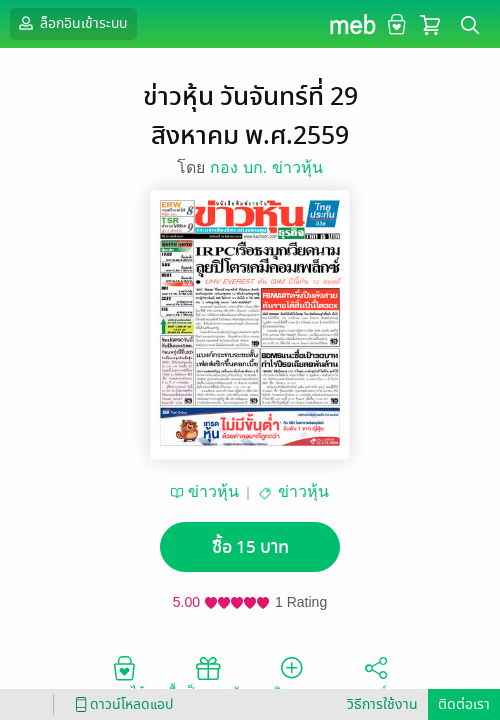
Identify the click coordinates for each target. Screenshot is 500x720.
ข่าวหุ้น (213, 491)
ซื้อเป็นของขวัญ (208, 676)
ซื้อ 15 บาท (250, 547)
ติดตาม (292, 676)
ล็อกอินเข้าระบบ (71, 23)
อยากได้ (124, 676)
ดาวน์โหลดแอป (121, 704)
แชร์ (376, 676)
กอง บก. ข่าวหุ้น (266, 167)
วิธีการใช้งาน (382, 704)
